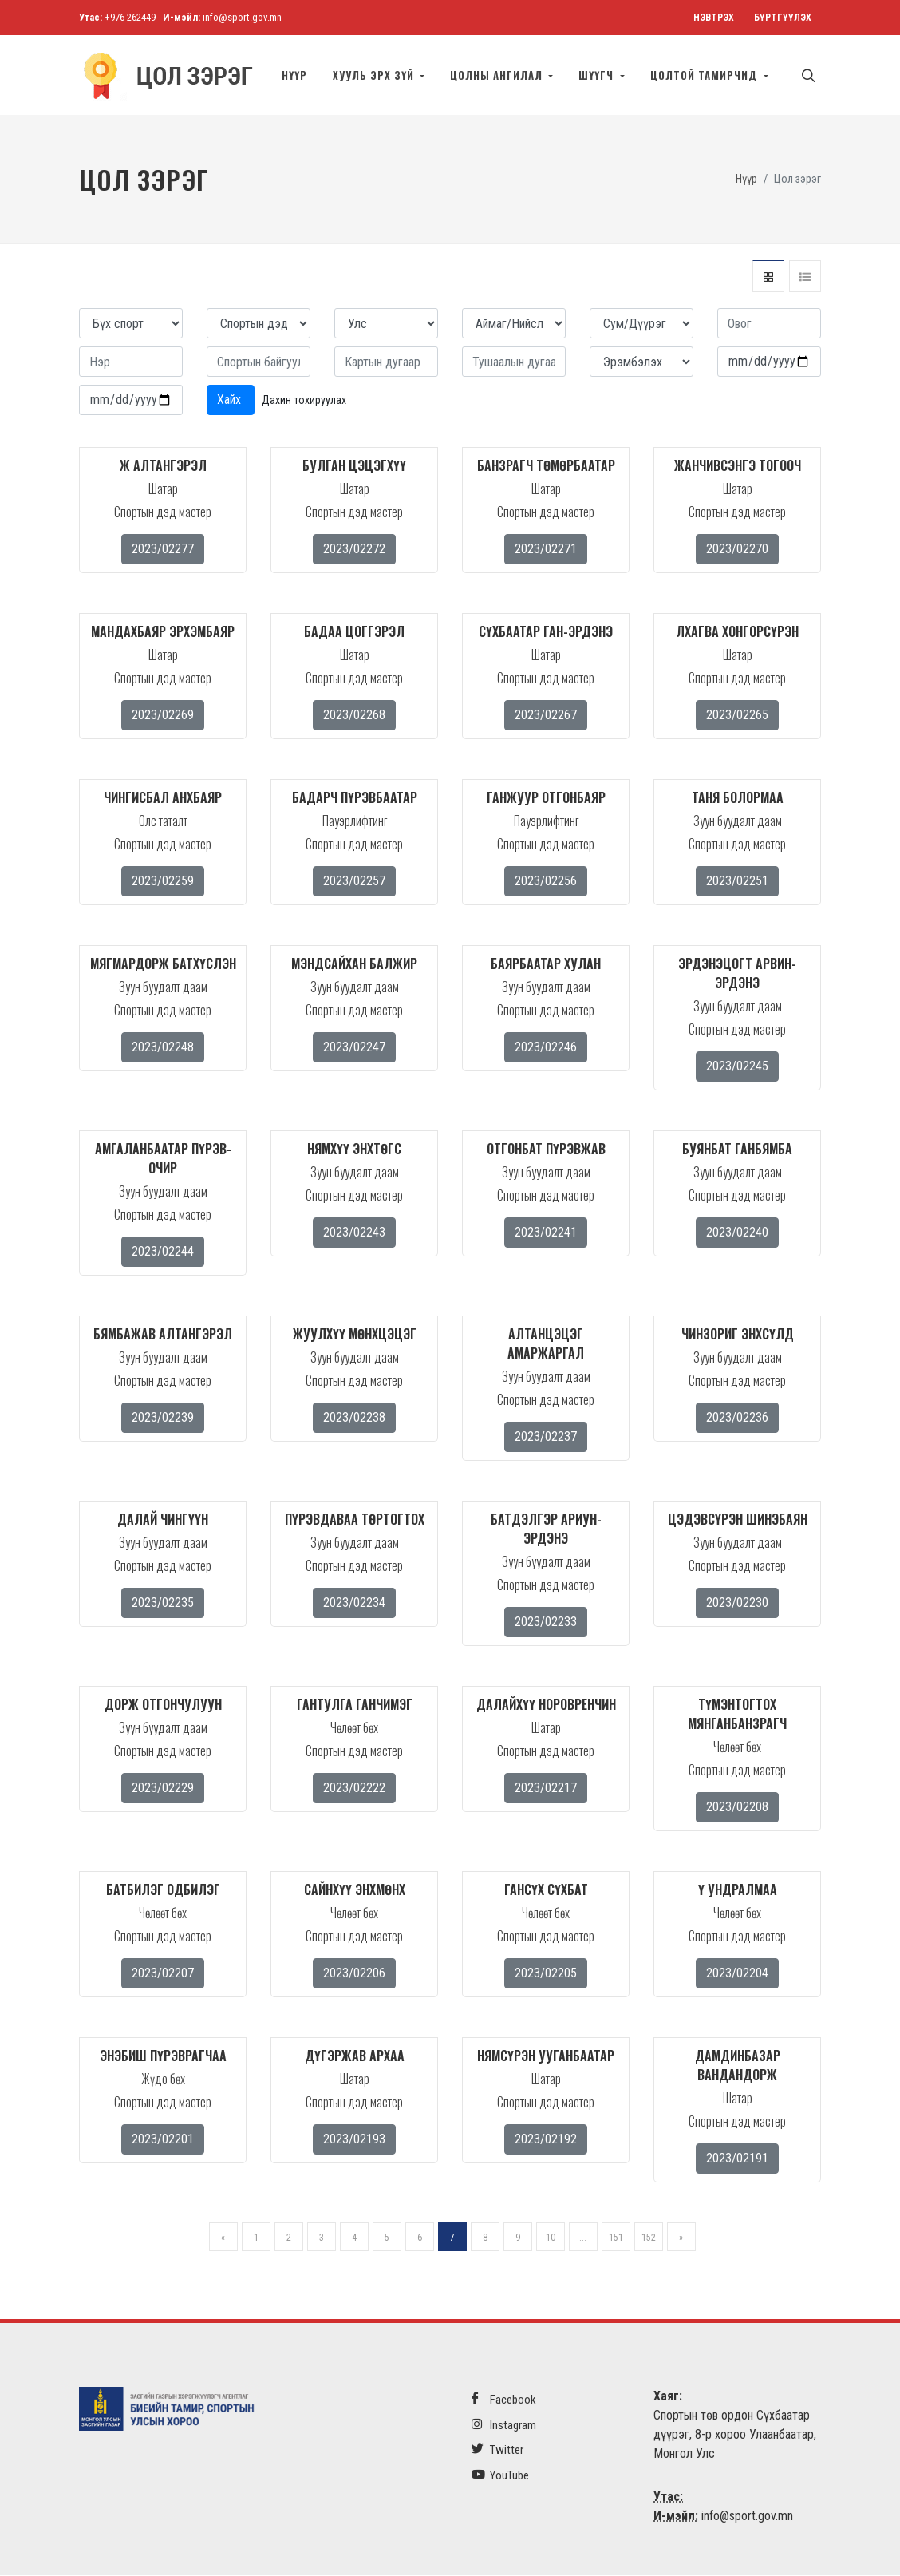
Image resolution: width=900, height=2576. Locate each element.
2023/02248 (163, 1047)
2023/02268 (354, 715)
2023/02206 (354, 1973)
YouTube (500, 2476)
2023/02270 (737, 549)
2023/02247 (354, 1047)
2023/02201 (163, 2139)
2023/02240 (737, 1233)
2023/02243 (354, 1233)
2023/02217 (546, 1788)
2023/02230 (737, 1603)
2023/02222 (354, 1788)
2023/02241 (546, 1233)
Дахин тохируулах (304, 400)
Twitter (497, 2450)
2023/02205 (546, 1973)
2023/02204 (737, 1973)
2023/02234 (354, 1603)
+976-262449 (130, 17)
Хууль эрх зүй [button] (375, 75)
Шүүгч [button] (597, 75)
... (582, 2238)
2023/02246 (546, 1047)
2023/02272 (354, 549)
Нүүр (294, 75)
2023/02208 (737, 1807)
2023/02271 (546, 549)
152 (648, 2238)
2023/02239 (163, 1418)
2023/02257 (354, 881)
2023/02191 (737, 2158)
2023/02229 (163, 1788)
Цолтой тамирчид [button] (705, 75)
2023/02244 (163, 1252)
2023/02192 (546, 2139)
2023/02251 (737, 881)
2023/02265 (737, 715)
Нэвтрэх (713, 17)
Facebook (504, 2400)
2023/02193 (354, 2139)
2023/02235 (163, 1603)
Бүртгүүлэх (782, 17)
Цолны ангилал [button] (498, 75)
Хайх (230, 400)
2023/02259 (163, 881)
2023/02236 (737, 1418)
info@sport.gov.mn (242, 17)
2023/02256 (546, 881)
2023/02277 (163, 549)
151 (616, 2238)
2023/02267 (546, 715)
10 (550, 2238)
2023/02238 (354, 1418)
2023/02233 (546, 1622)
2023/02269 (163, 715)
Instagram (504, 2425)
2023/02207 (163, 1973)
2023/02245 (737, 1066)
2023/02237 (546, 1437)
